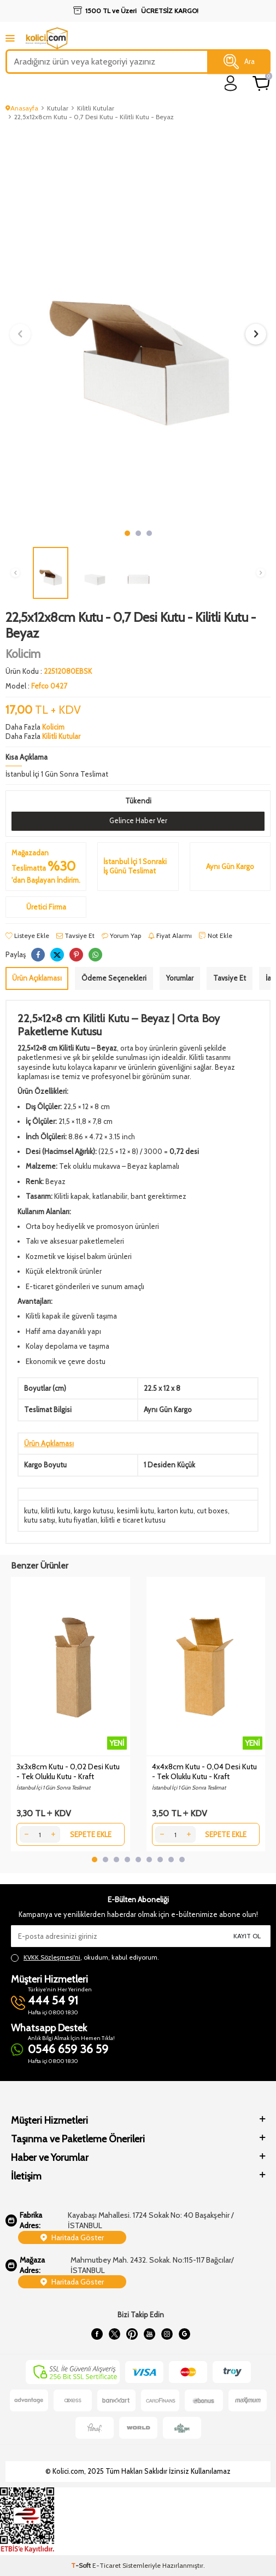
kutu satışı (39, 1520)
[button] (127, 533)
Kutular (57, 108)
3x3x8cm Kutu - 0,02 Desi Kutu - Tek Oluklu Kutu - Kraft (68, 1771)
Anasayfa (21, 108)
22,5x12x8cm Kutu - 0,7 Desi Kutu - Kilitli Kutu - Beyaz (94, 117)
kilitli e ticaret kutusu (133, 1520)
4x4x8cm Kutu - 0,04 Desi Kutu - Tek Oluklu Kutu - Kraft (204, 1771)
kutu (31, 1510)
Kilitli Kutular (95, 108)
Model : (36, 685)
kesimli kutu (135, 1510)
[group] (138, 326)
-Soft (81, 2565)
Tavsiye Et (75, 935)
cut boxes (212, 1510)
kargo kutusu (94, 1510)
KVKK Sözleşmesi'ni (52, 1957)
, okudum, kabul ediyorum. (85, 1957)
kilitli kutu (56, 1510)
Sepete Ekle (90, 1834)
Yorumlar (179, 978)
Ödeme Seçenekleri (113, 978)
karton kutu (175, 1510)
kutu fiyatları (77, 1520)
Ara (239, 61)
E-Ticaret (106, 2565)
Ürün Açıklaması (37, 978)
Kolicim (22, 654)
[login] (230, 83)
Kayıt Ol (247, 1936)
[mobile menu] (10, 38)
